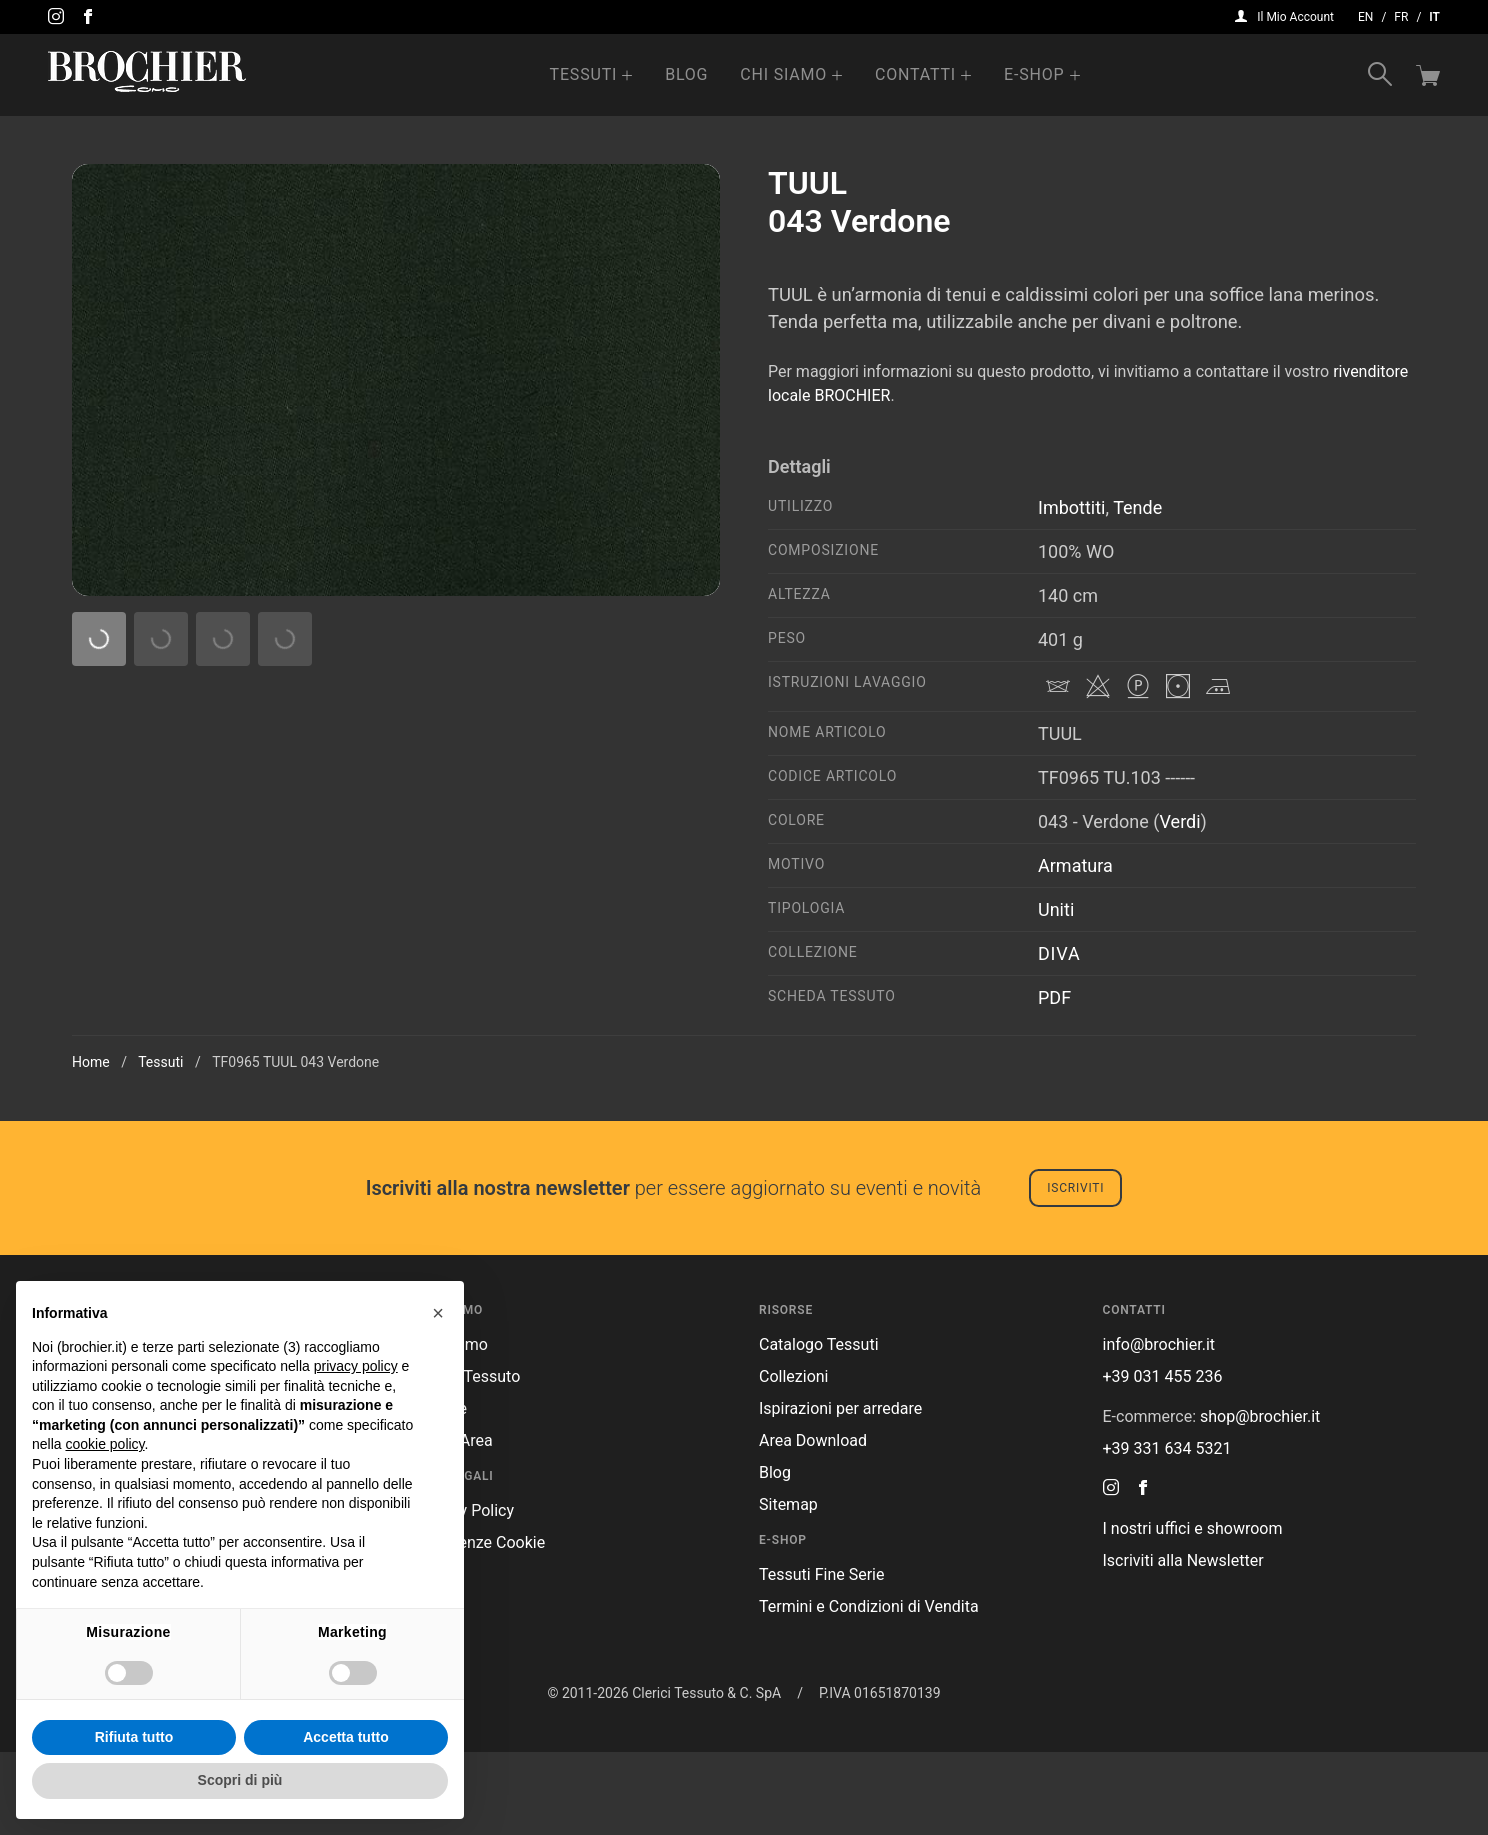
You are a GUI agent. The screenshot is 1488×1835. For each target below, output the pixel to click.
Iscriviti (1075, 1271)
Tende (1137, 507)
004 (119, 794)
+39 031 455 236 (1163, 1459)
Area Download (813, 1523)
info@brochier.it (1159, 1427)
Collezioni (793, 1459)
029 (672, 1033)
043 (562, 1033)
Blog (686, 74)
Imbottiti (1071, 507)
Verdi (1180, 821)
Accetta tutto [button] (346, 1737)
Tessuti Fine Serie (822, 1657)
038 (672, 913)
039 (119, 1033)
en (1365, 17)
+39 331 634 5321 (1167, 1531)
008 (230, 794)
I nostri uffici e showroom (1193, 1611)
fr (1401, 17)
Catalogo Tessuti (819, 1427)
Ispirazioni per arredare (840, 1491)
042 (451, 1033)
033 (340, 913)
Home (91, 1145)
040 (230, 1033)
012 (562, 794)
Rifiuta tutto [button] (134, 1737)
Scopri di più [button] (240, 1780)
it (1434, 17)
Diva (1059, 953)
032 (230, 913)
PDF (1054, 997)
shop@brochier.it (1260, 1499)
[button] (438, 1313)
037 (562, 913)
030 (672, 794)
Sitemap (788, 1587)
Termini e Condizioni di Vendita (869, 1689)
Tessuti (584, 74)
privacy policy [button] (356, 1366)
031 (119, 913)
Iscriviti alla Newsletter (1183, 1643)
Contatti (915, 74)
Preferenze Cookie (481, 1625)
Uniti (1056, 909)
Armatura (1075, 865)
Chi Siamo (783, 74)
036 (451, 913)
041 (340, 1033)
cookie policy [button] (104, 1444)
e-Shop (1034, 74)
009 (340, 794)
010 (451, 794)
